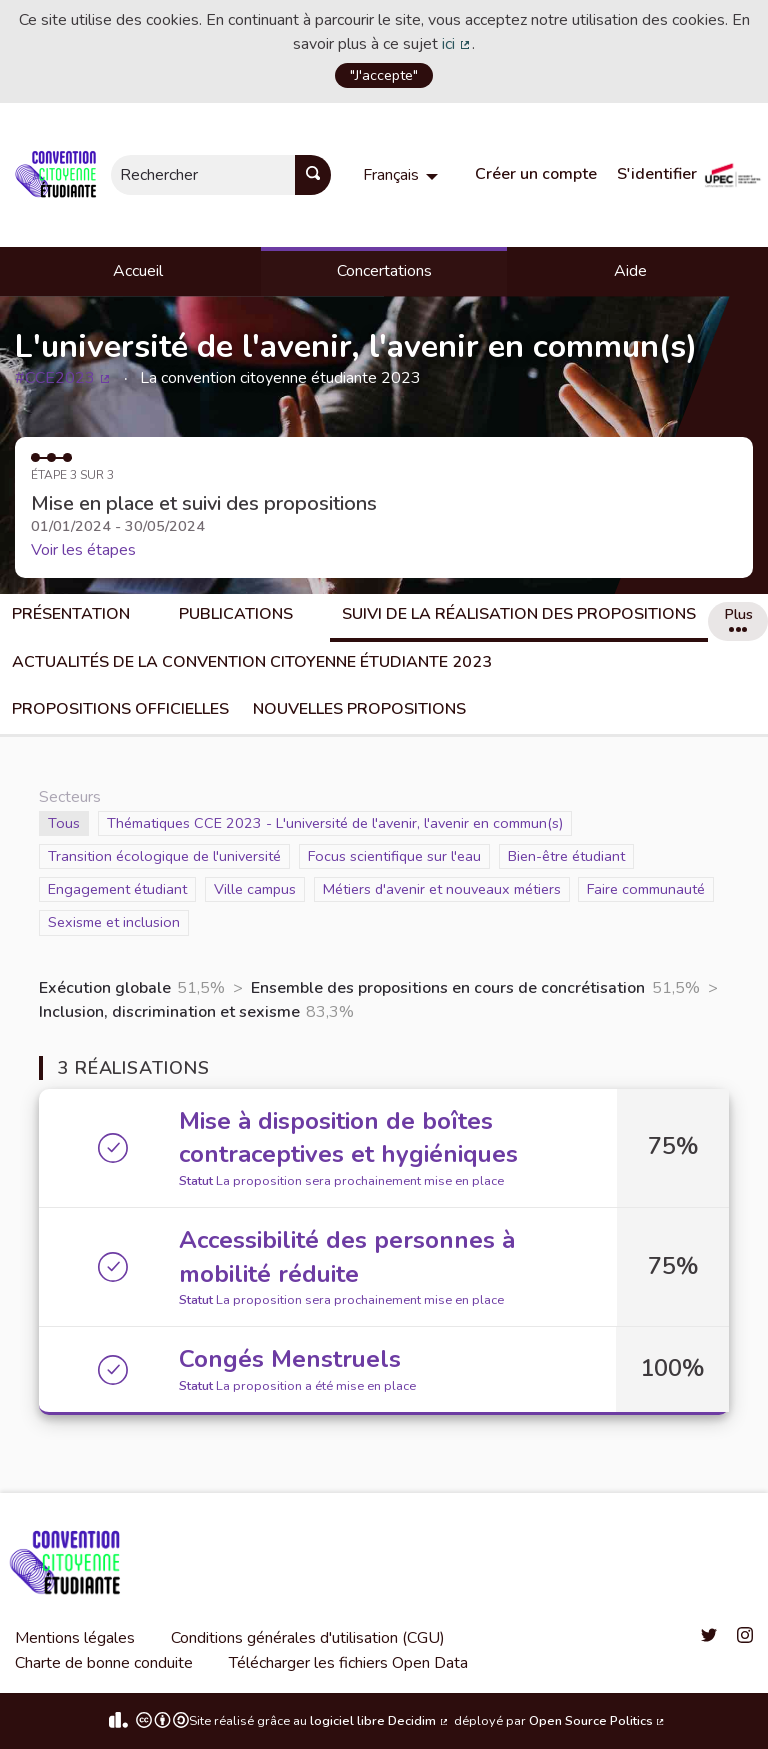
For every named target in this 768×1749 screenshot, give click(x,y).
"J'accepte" (384, 75)
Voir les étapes (83, 550)
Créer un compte (536, 174)
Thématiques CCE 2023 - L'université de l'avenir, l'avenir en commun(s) (335, 822)
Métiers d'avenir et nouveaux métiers (442, 888)
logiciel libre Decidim (380, 1721)
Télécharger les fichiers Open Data (348, 1663)
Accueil (138, 271)
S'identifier (657, 174)
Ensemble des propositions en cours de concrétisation (448, 988)
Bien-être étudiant (566, 855)
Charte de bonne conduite (104, 1663)
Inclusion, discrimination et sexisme (169, 1012)
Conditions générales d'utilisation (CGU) (308, 1638)
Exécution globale (105, 988)
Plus (738, 618)
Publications (236, 614)
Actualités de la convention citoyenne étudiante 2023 (252, 662)
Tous (68, 822)
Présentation (71, 614)
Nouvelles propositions (359, 709)
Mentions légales (75, 1638)
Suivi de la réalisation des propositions (519, 614)
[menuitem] (403, 175)
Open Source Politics (598, 1721)
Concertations (384, 271)
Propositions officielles (120, 709)
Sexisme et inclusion (114, 921)
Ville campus (255, 888)
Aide (630, 271)
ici (457, 44)
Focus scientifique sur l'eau (394, 855)
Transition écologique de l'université (164, 855)
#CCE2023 (63, 378)
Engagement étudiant (117, 888)
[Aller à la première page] (59, 175)
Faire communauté (646, 888)
